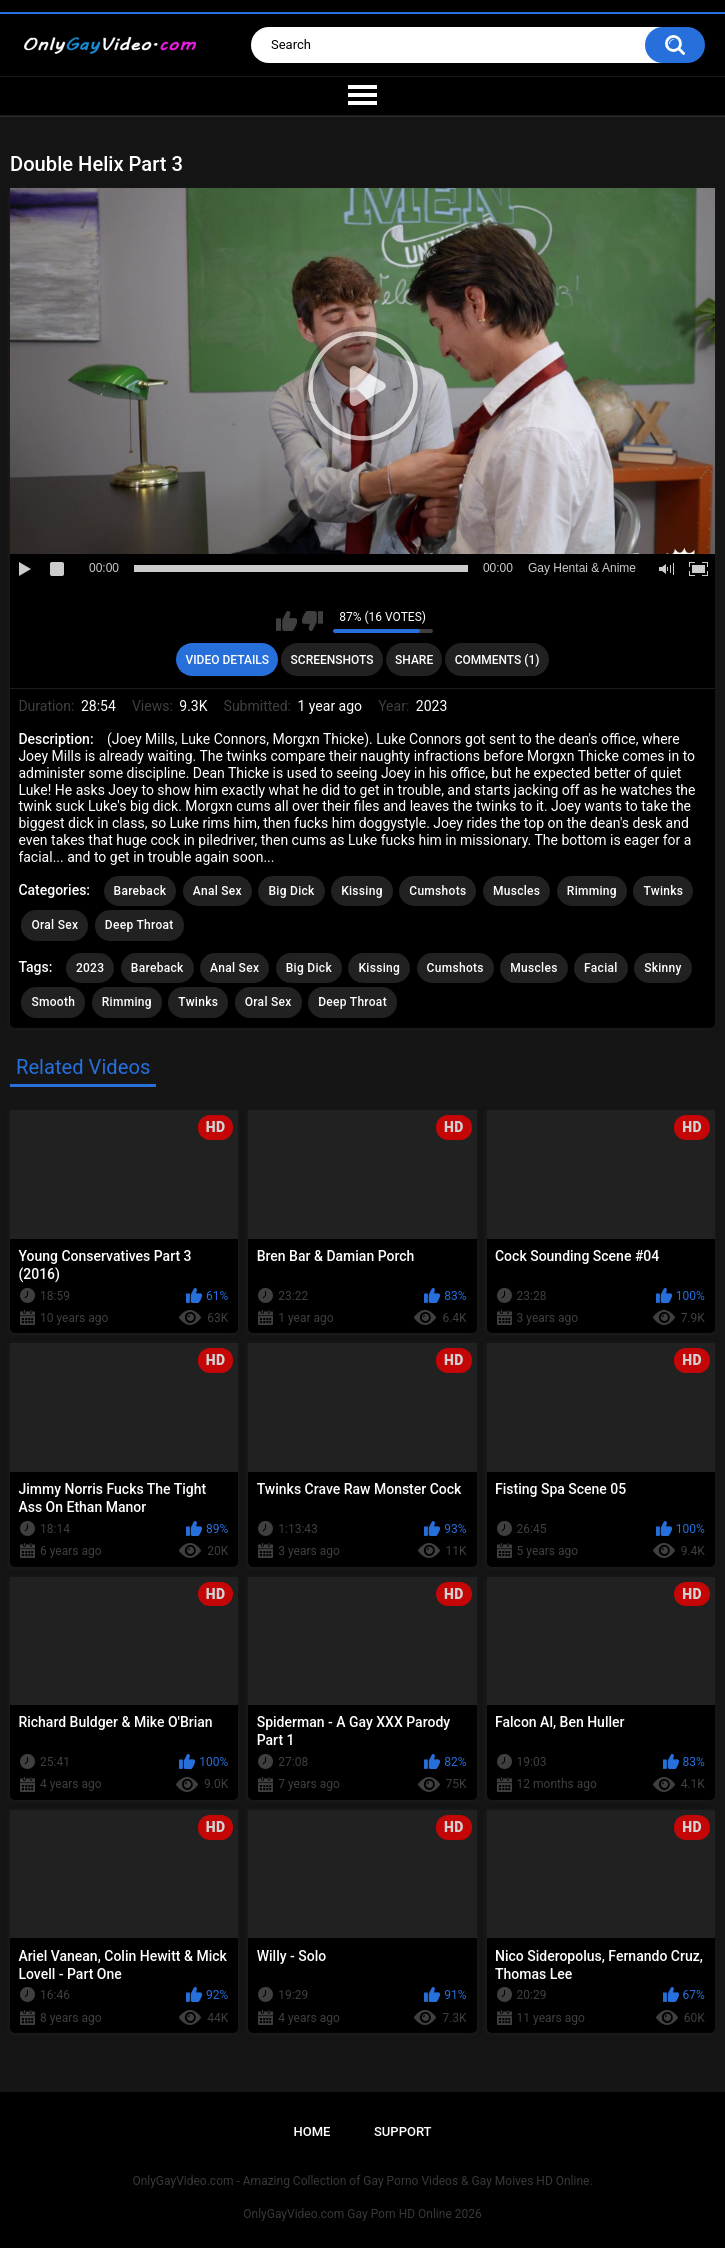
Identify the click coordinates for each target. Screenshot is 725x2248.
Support (403, 2131)
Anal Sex (217, 891)
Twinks (663, 891)
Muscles (516, 891)
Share (414, 660)
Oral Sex (54, 925)
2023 (90, 968)
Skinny (663, 968)
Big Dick (291, 891)
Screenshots (332, 660)
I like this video (286, 621)
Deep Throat (139, 925)
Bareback (140, 891)
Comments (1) (497, 660)
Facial (601, 968)
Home (311, 2131)
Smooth (53, 1002)
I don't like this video (312, 621)
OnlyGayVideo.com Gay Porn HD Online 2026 (362, 2214)
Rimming (592, 891)
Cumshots (437, 891)
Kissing (362, 891)
